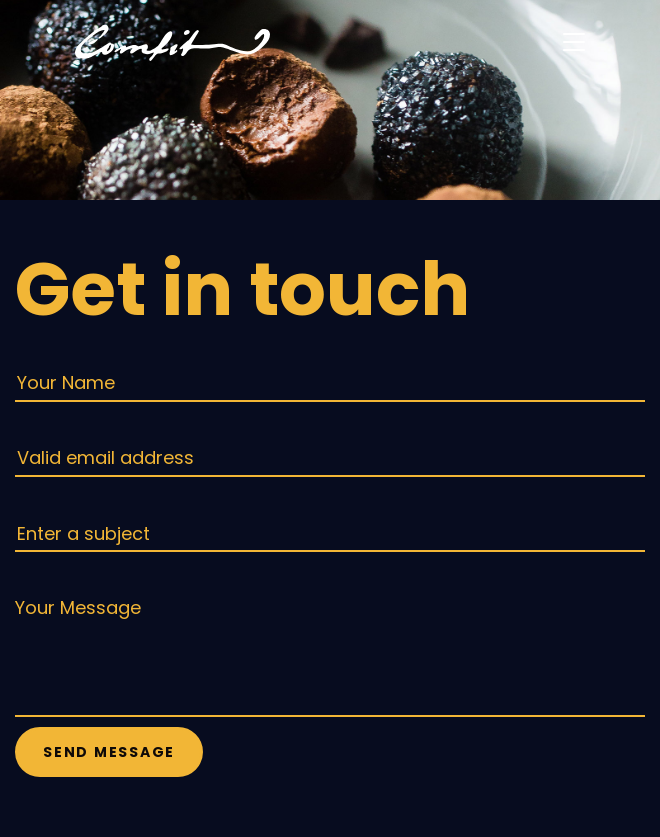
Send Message (109, 752)
